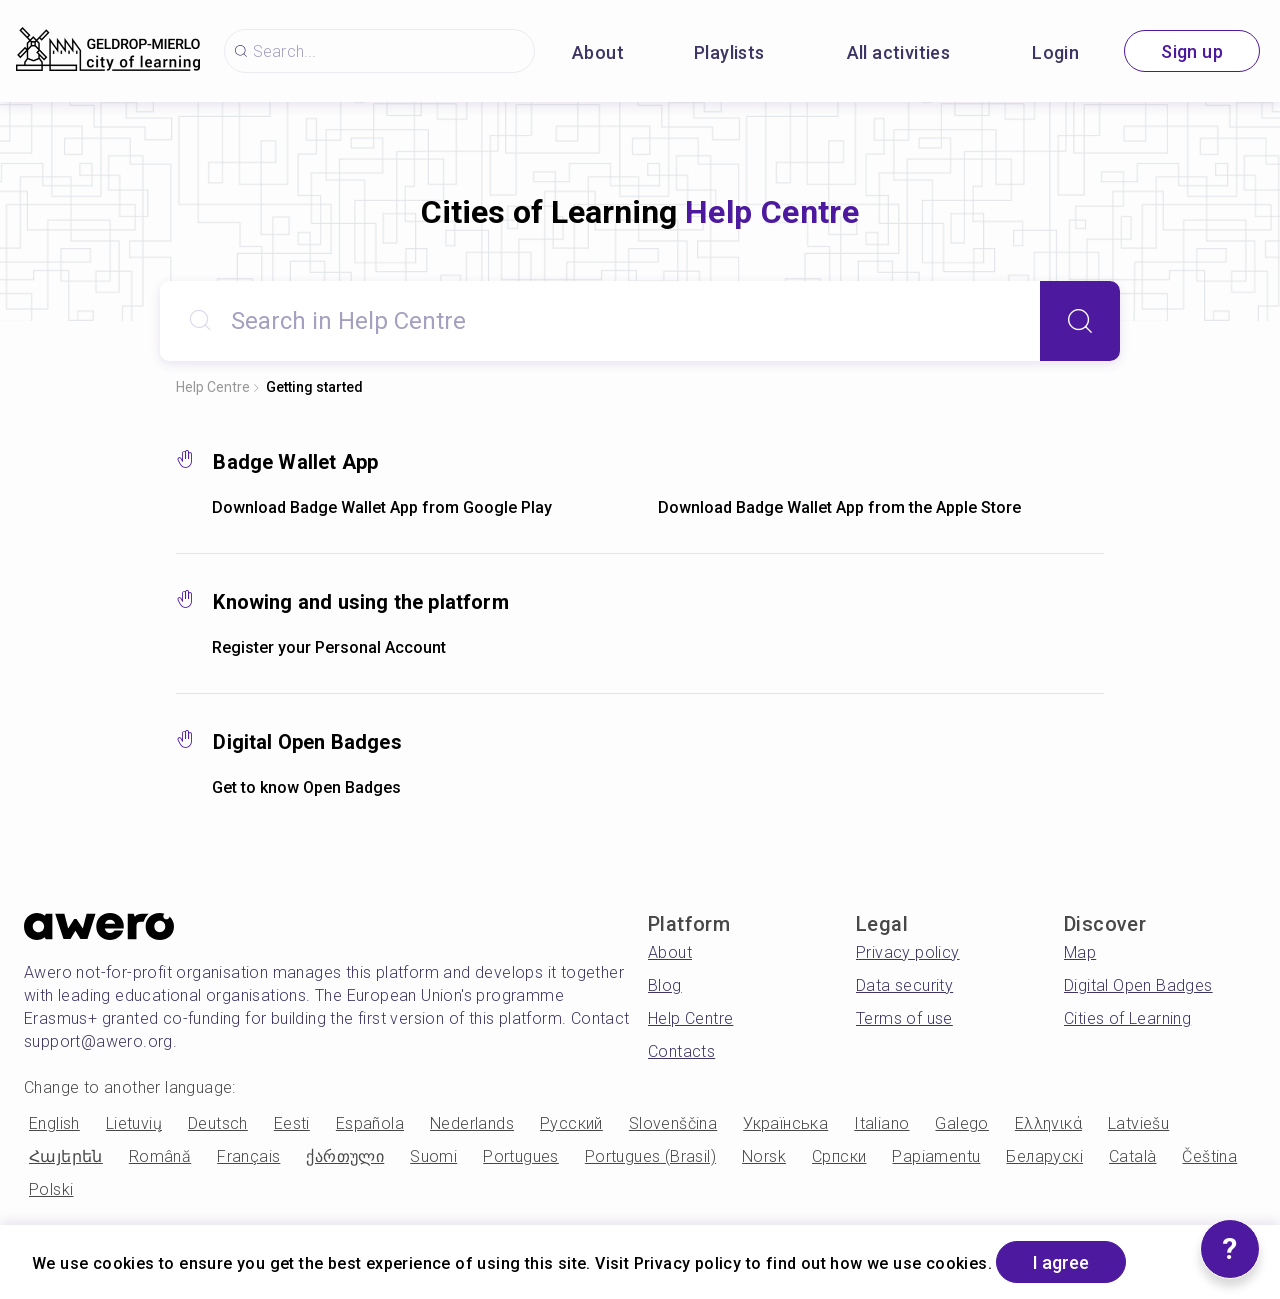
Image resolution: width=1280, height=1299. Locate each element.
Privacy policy (908, 952)
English (54, 1123)
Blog (665, 985)
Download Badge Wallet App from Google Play (382, 507)
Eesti (292, 1123)
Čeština (1209, 1156)
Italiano (881, 1123)
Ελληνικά (1048, 1123)
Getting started (314, 387)
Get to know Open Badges (306, 787)
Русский (571, 1123)
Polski (51, 1189)
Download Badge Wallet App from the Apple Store (839, 507)
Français (248, 1156)
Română (160, 1156)
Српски (839, 1156)
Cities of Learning (1127, 1018)
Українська (785, 1123)
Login (1055, 52)
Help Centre (213, 387)
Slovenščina (673, 1123)
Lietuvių (134, 1123)
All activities (899, 52)
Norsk (764, 1156)
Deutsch (218, 1123)
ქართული (345, 1156)
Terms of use (904, 1018)
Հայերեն (66, 1156)
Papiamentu (936, 1156)
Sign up (1192, 51)
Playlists (729, 52)
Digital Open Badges (1138, 985)
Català (1132, 1156)
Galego (961, 1123)
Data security (904, 985)
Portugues (521, 1156)
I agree (1061, 1262)
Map (1080, 952)
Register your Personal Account (329, 647)
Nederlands (472, 1123)
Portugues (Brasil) (650, 1156)
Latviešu (1138, 1123)
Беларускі (1044, 1156)
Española (370, 1123)
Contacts (681, 1051)
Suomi (433, 1156)
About (598, 52)
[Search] (1080, 321)
